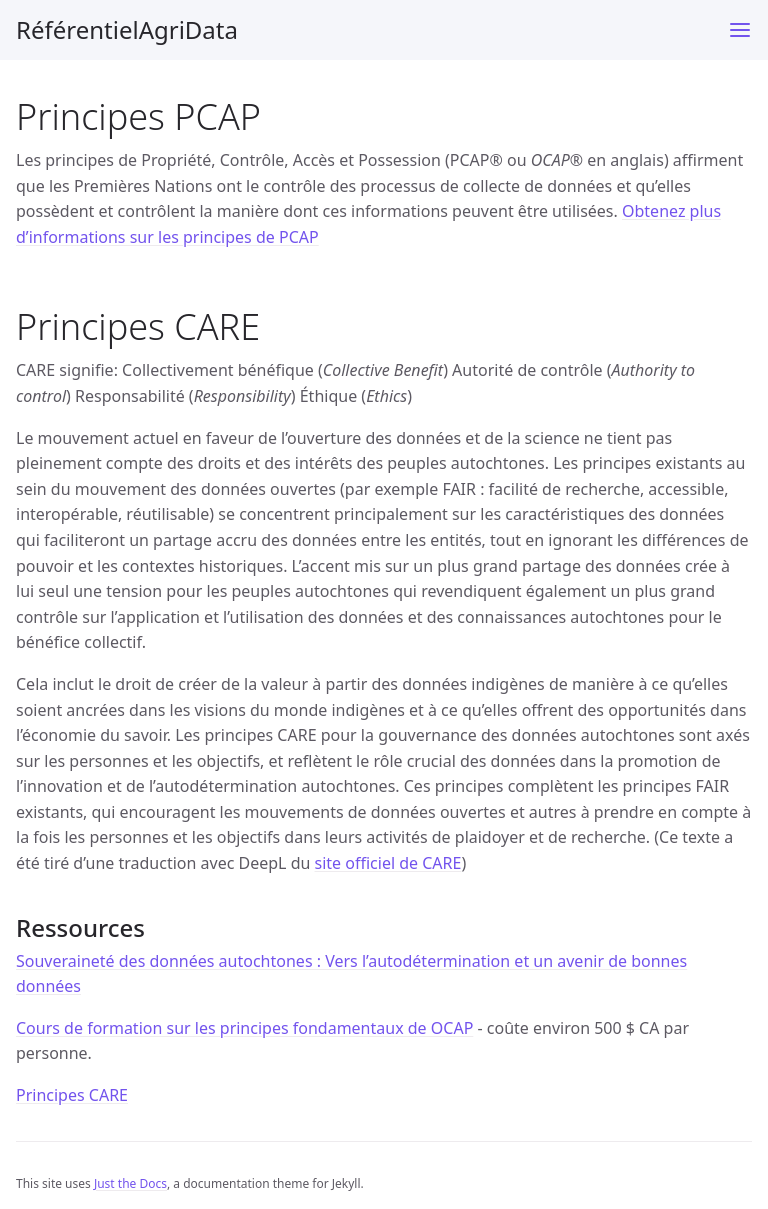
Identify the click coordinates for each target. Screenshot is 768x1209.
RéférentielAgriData (127, 29)
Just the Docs (130, 1183)
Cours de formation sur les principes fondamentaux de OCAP (244, 1028)
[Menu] (740, 30)
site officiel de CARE (388, 863)
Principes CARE (72, 1095)
